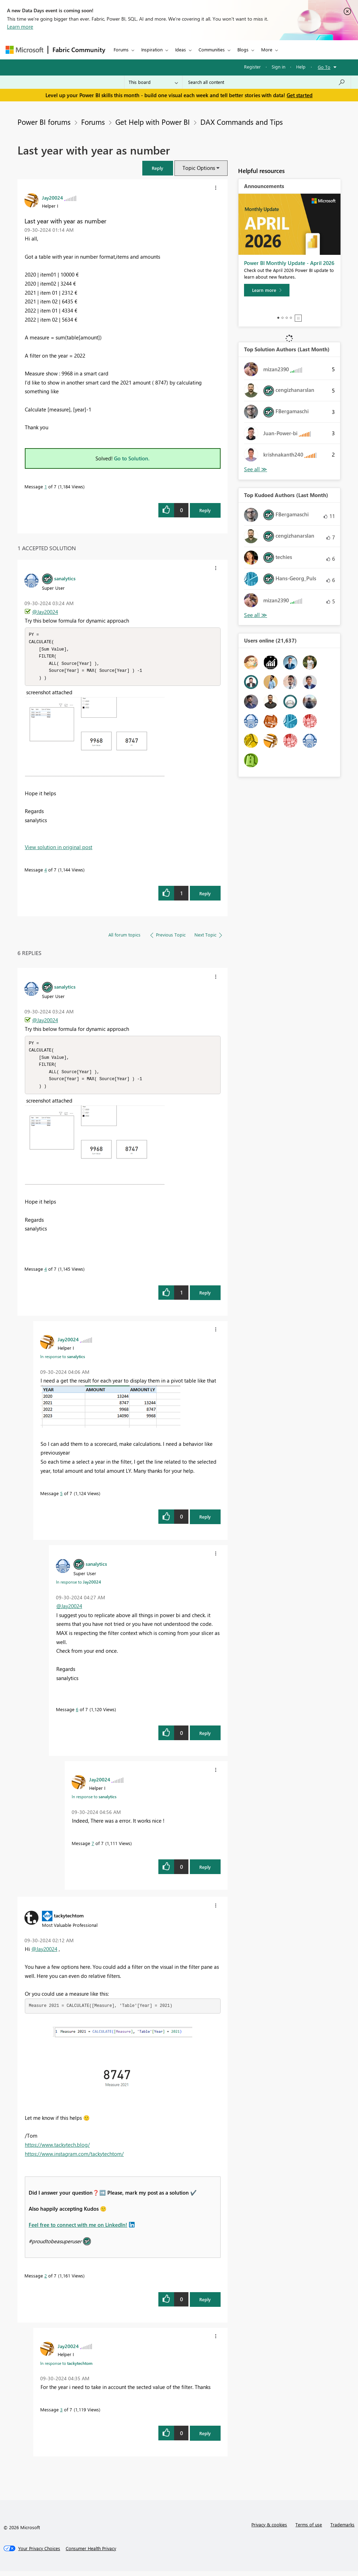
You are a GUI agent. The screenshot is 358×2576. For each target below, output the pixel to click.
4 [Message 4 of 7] (45, 872)
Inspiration (152, 49)
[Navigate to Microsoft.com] (24, 50)
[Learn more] (266, 290)
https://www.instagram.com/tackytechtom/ (74, 2158)
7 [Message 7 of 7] (93, 1848)
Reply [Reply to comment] (205, 896)
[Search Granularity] (153, 82)
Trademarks (342, 2529)
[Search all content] (266, 82)
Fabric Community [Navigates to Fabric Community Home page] (78, 49)
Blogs (243, 49)
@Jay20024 (45, 611)
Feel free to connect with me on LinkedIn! (78, 2229)
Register (252, 67)
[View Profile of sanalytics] (65, 578)
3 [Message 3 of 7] (61, 2414)
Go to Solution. (132, 458)
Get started (300, 95)
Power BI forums (44, 122)
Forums (121, 49)
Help (301, 67)
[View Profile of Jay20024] (52, 197)
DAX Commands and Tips (241, 122)
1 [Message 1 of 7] (45, 486)
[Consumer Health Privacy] (91, 2553)
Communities (212, 49)
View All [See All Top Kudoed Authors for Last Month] (255, 615)
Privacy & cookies (269, 2529)
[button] (157, 168)
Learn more (20, 26)
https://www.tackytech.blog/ (57, 2149)
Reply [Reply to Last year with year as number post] (205, 510)
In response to (62, 1361)
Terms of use (308, 2529)
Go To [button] (324, 67)
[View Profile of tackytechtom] (69, 1920)
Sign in (278, 67)
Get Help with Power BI (152, 122)
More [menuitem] (266, 49)
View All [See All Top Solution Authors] (255, 469)
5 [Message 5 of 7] (61, 1498)
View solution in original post (58, 849)
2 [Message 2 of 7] (45, 2280)
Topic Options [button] (198, 167)
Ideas (180, 49)
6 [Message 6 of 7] (77, 1714)
